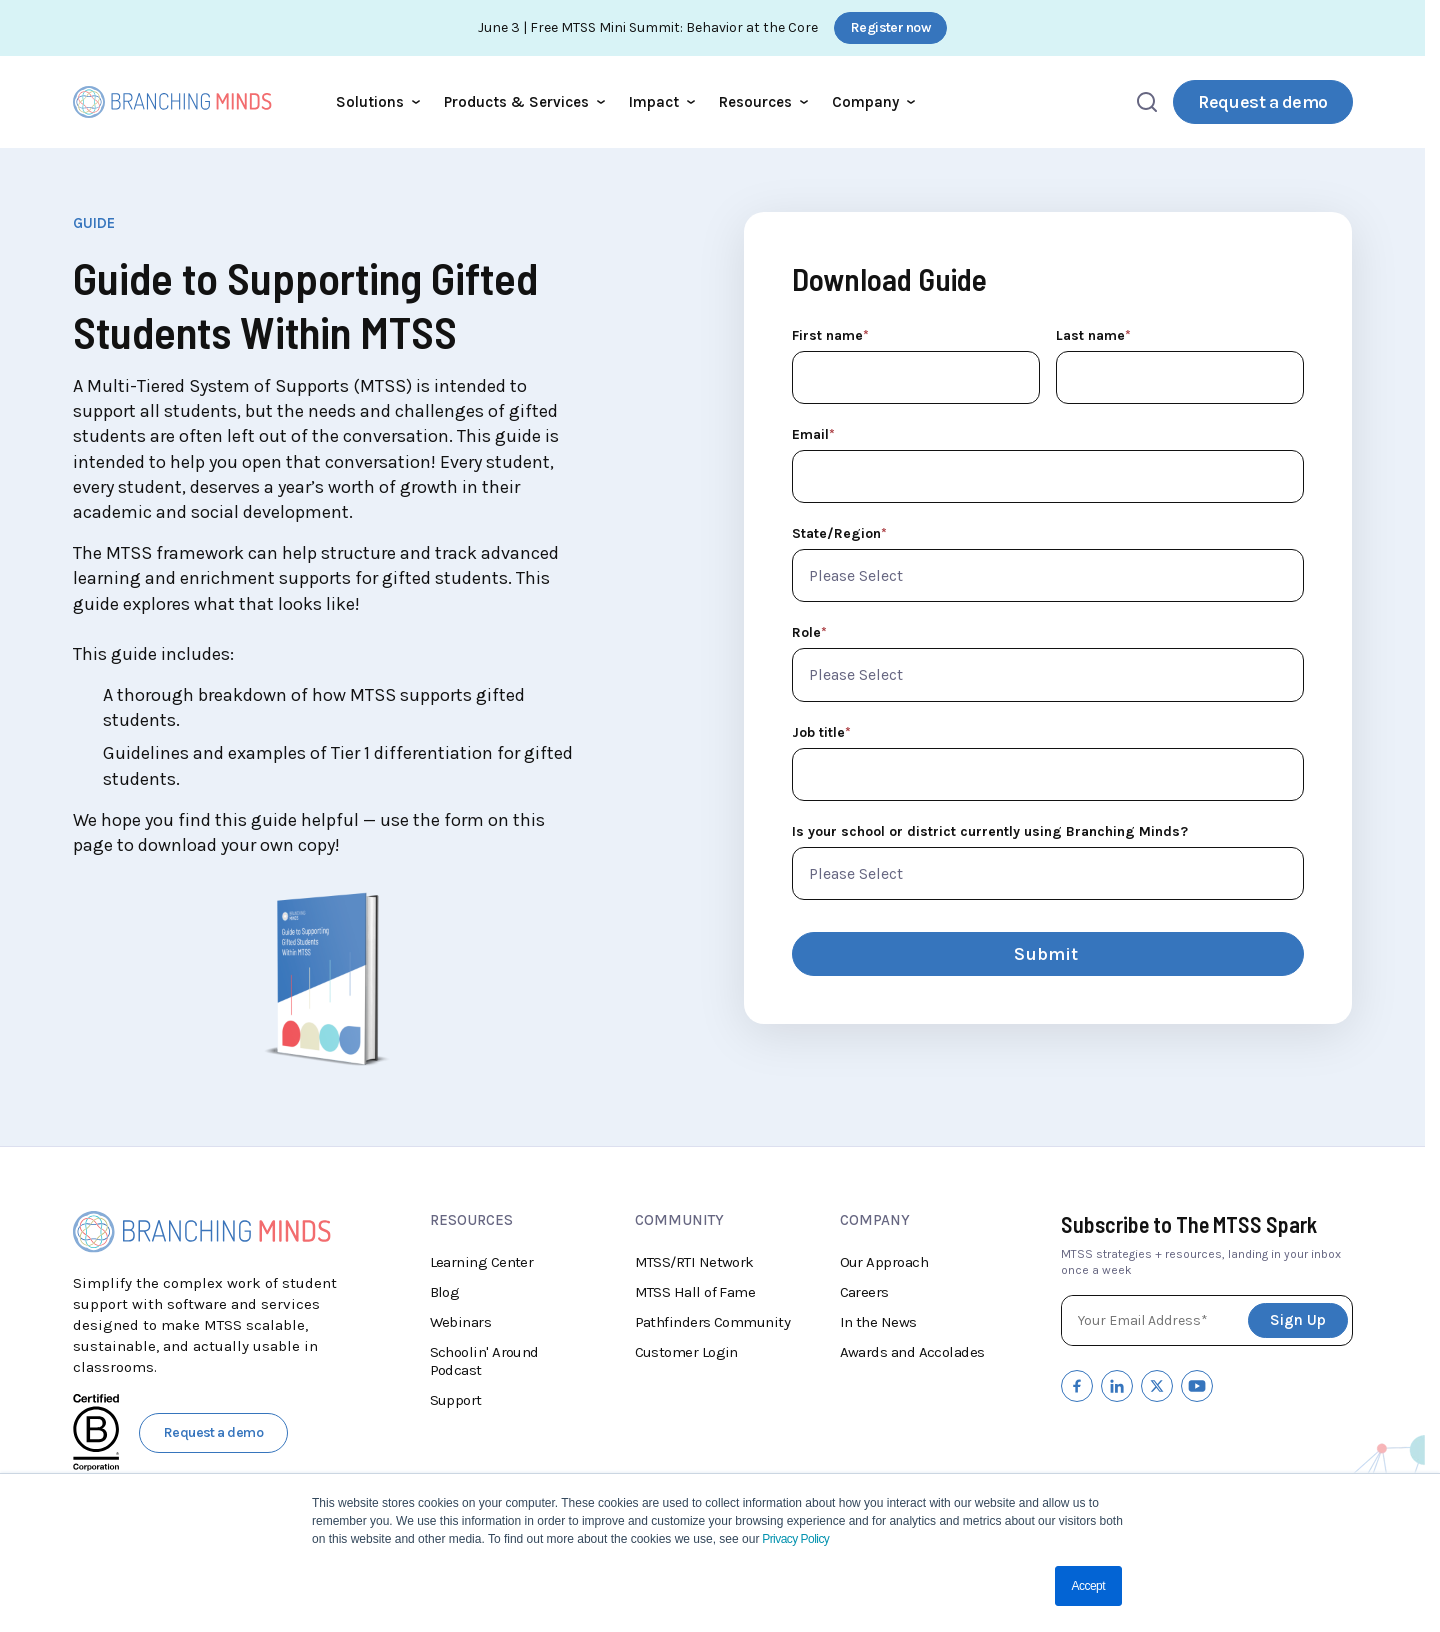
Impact (662, 102)
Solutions (378, 102)
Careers (864, 1292)
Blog (445, 1292)
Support (456, 1400)
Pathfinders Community (713, 1322)
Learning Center (482, 1262)
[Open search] (1147, 102)
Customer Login (686, 1352)
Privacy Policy (794, 1539)
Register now (891, 27)
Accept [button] (1088, 1586)
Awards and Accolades (912, 1352)
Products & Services (524, 102)
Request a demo (1262, 102)
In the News (878, 1322)
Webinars (461, 1322)
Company (873, 102)
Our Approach (884, 1262)
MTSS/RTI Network (694, 1262)
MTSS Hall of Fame (695, 1292)
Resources (763, 102)
